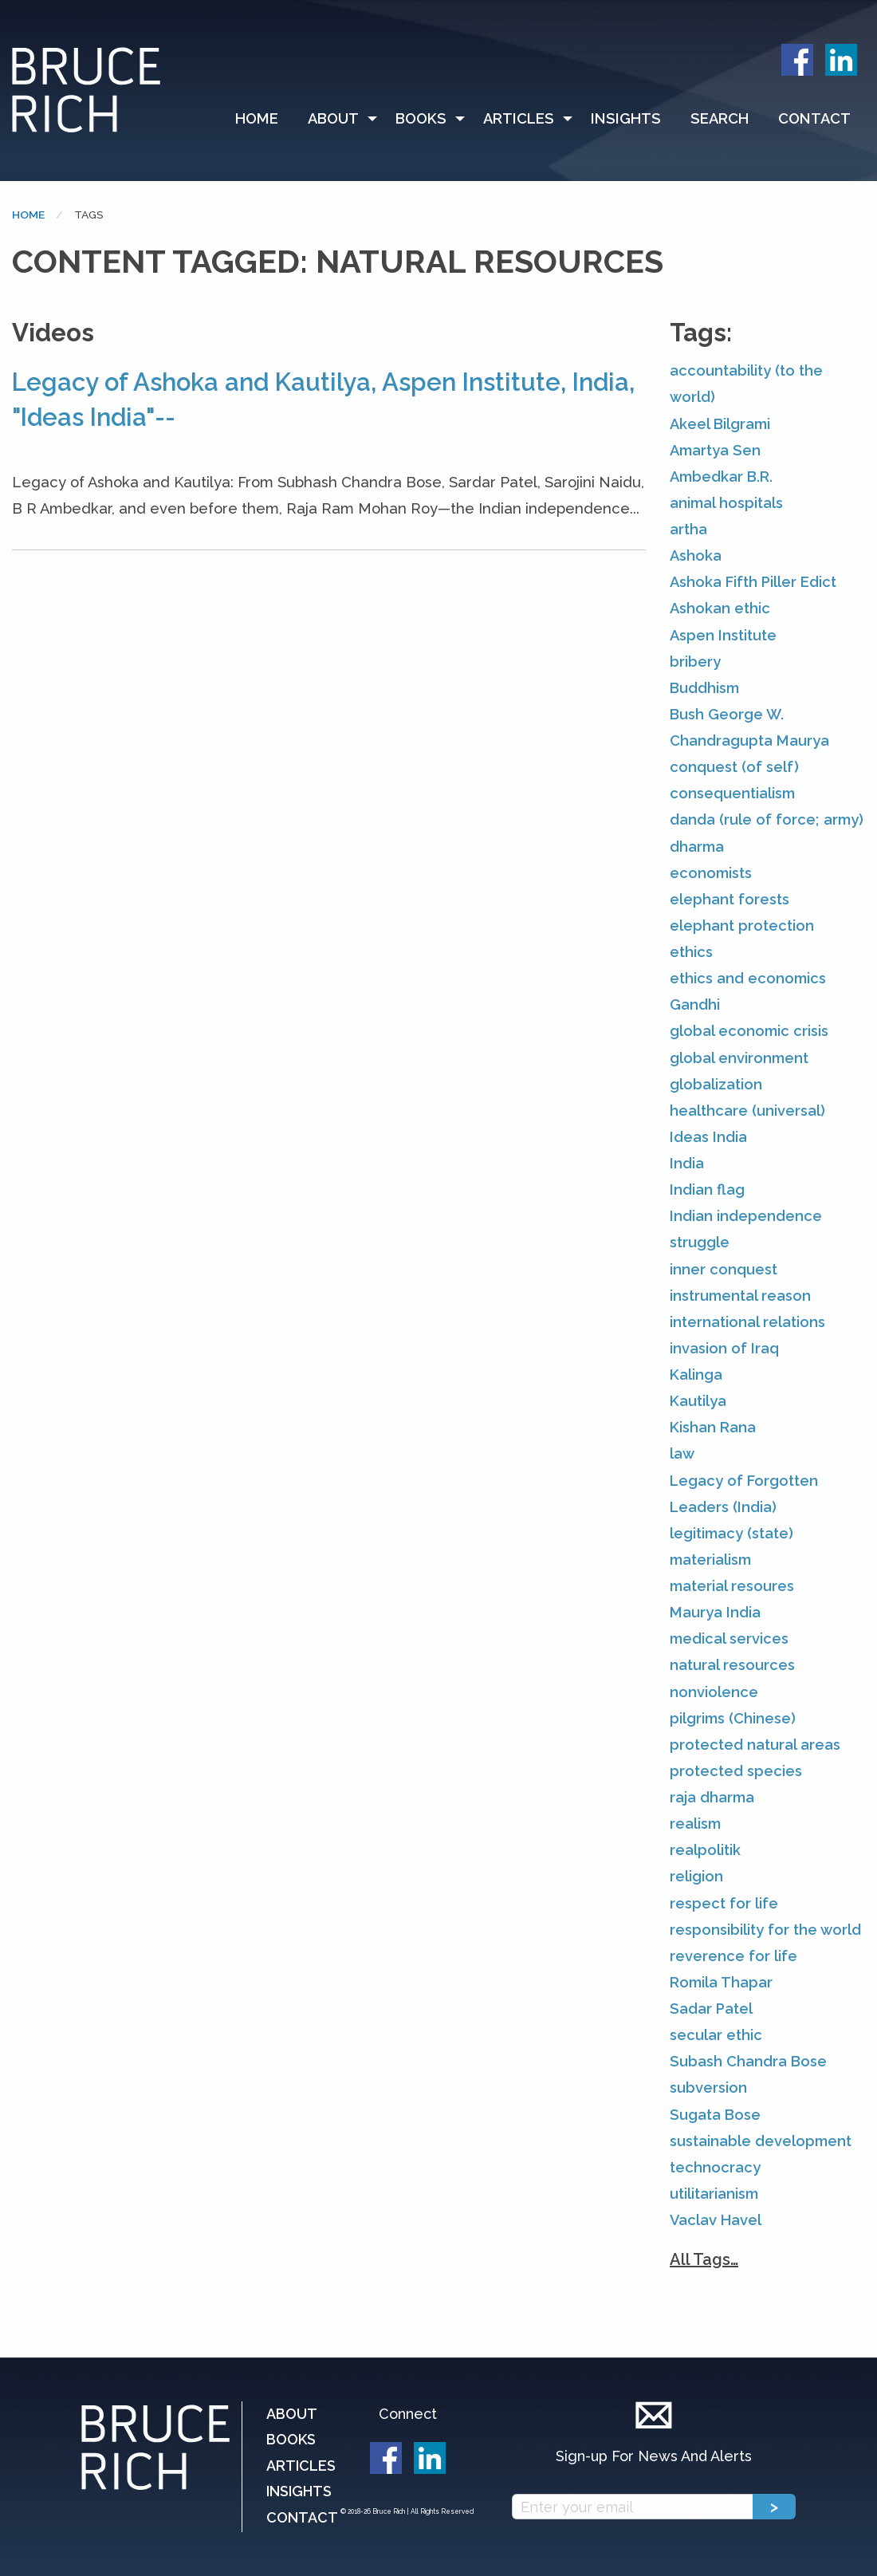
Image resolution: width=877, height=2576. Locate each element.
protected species (736, 1771)
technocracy (715, 2167)
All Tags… (704, 2259)
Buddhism (704, 687)
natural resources (732, 1664)
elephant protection (742, 925)
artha (688, 529)
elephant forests (729, 899)
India (687, 1163)
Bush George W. (727, 714)
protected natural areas (755, 1744)
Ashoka (696, 555)
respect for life (724, 1903)
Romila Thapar (721, 1982)
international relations (747, 1322)
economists (711, 873)
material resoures (732, 1586)
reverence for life (733, 1956)
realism (695, 1823)
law (682, 1453)
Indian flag (707, 1189)
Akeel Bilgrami (720, 424)
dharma (697, 846)
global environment (739, 1058)
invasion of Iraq (724, 1348)
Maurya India (715, 1612)
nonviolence (714, 1692)
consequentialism (732, 793)
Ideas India (708, 1136)
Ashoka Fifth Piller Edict (753, 581)
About (333, 118)
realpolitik (705, 1849)
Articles (518, 118)
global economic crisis (749, 1030)
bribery (695, 661)
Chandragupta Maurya (749, 740)
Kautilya (698, 1400)
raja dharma (712, 1797)
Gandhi (695, 1004)
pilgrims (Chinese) (733, 1718)
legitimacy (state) (731, 1533)
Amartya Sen (715, 450)
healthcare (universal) (747, 1110)
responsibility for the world (765, 1929)
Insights (626, 118)
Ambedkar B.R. (721, 476)
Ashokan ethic (720, 608)
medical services (729, 1638)
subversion (708, 2087)
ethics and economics (748, 978)
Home (256, 118)
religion (696, 1876)
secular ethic (716, 2035)
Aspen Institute (723, 635)
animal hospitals (726, 502)
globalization (716, 1084)
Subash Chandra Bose (748, 2061)
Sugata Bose (715, 2114)
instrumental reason (740, 1295)
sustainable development (760, 2141)
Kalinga (696, 1374)
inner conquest (723, 1269)
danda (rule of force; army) (766, 819)
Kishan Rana (713, 1427)
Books (420, 118)
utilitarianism (714, 2193)
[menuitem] (264, 118)
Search (719, 118)
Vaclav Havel (715, 2220)
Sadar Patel (711, 2008)
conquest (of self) (734, 766)
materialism (710, 1559)
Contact (814, 118)
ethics (691, 951)
